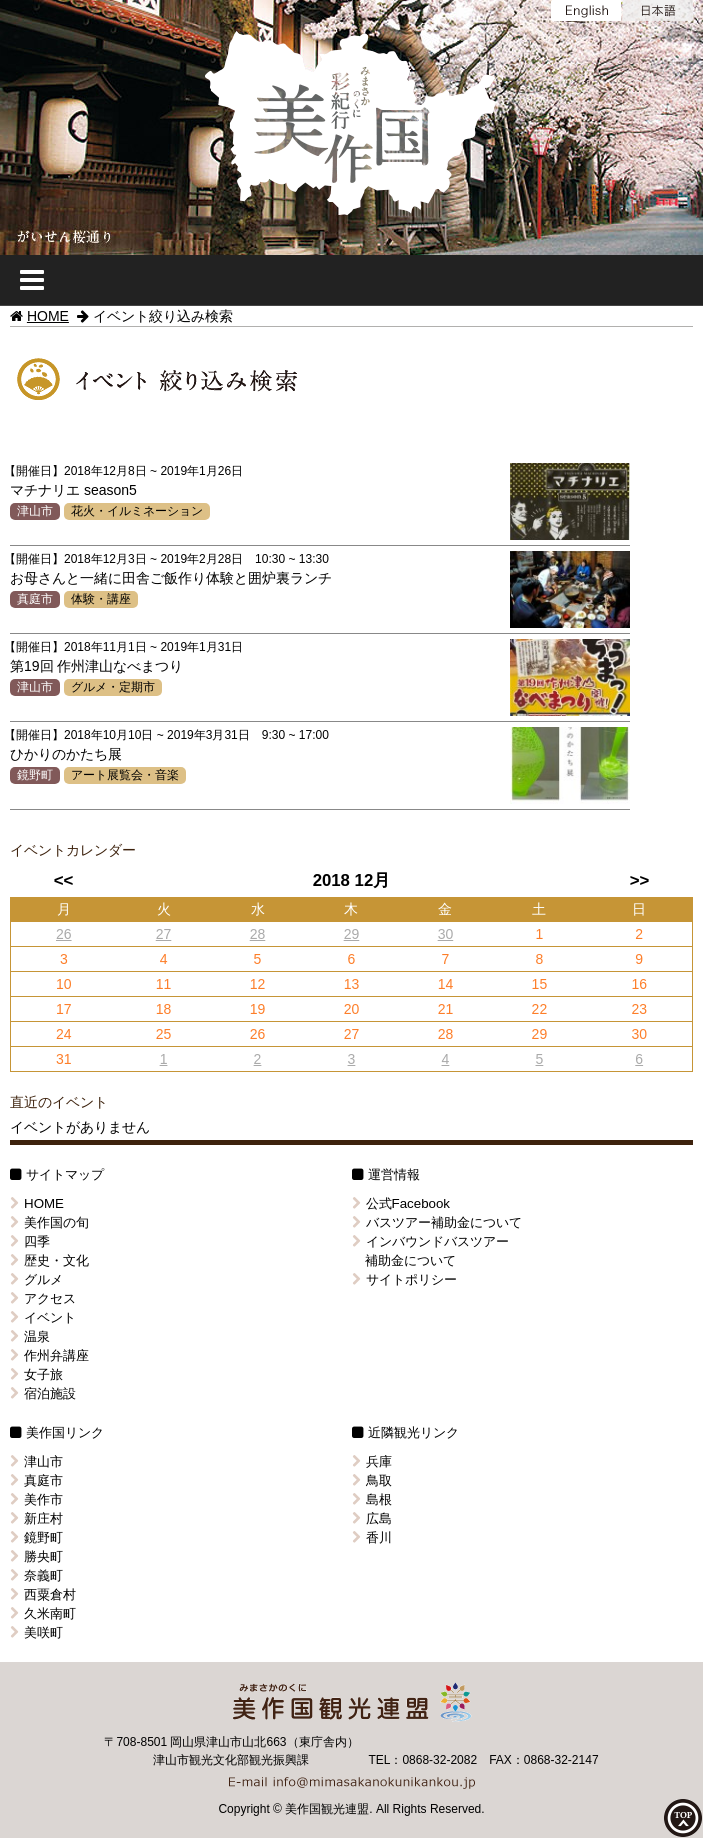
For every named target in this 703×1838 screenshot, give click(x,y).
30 (446, 934)
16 (639, 984)
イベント (43, 1317)
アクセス (43, 1298)
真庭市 (35, 599)
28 (258, 934)
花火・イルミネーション (137, 511)
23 (639, 1009)
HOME (48, 316)
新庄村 (36, 1518)
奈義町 (36, 1575)
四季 (30, 1241)
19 (258, 1009)
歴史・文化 (49, 1260)
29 (352, 934)
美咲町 (36, 1632)
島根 (372, 1499)
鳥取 (372, 1480)
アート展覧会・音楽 (125, 775)
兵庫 (372, 1461)
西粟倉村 (43, 1594)
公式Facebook (401, 1203)
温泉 (30, 1336)
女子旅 (36, 1374)
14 (446, 984)
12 (258, 984)
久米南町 (43, 1613)
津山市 (35, 511)
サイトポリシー (404, 1279)
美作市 (36, 1499)
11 (164, 984)
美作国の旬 (49, 1222)
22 (540, 1009)
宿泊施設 (43, 1393)
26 (64, 934)
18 (164, 1009)
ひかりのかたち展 (66, 754)
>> (640, 880)
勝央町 (36, 1556)
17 (64, 1009)
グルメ (36, 1279)
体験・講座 (101, 599)
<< (64, 880)
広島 (372, 1518)
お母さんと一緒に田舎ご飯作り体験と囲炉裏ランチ (171, 578)
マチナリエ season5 (73, 490)
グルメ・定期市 (113, 687)
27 (164, 934)
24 (64, 1034)
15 (540, 984)
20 (352, 1009)
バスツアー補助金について (437, 1222)
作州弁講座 (49, 1355)
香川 (372, 1537)
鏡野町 (35, 775)
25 (164, 1034)
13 (352, 984)
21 (446, 1009)
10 (64, 984)
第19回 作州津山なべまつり (96, 666)
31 (64, 1059)
